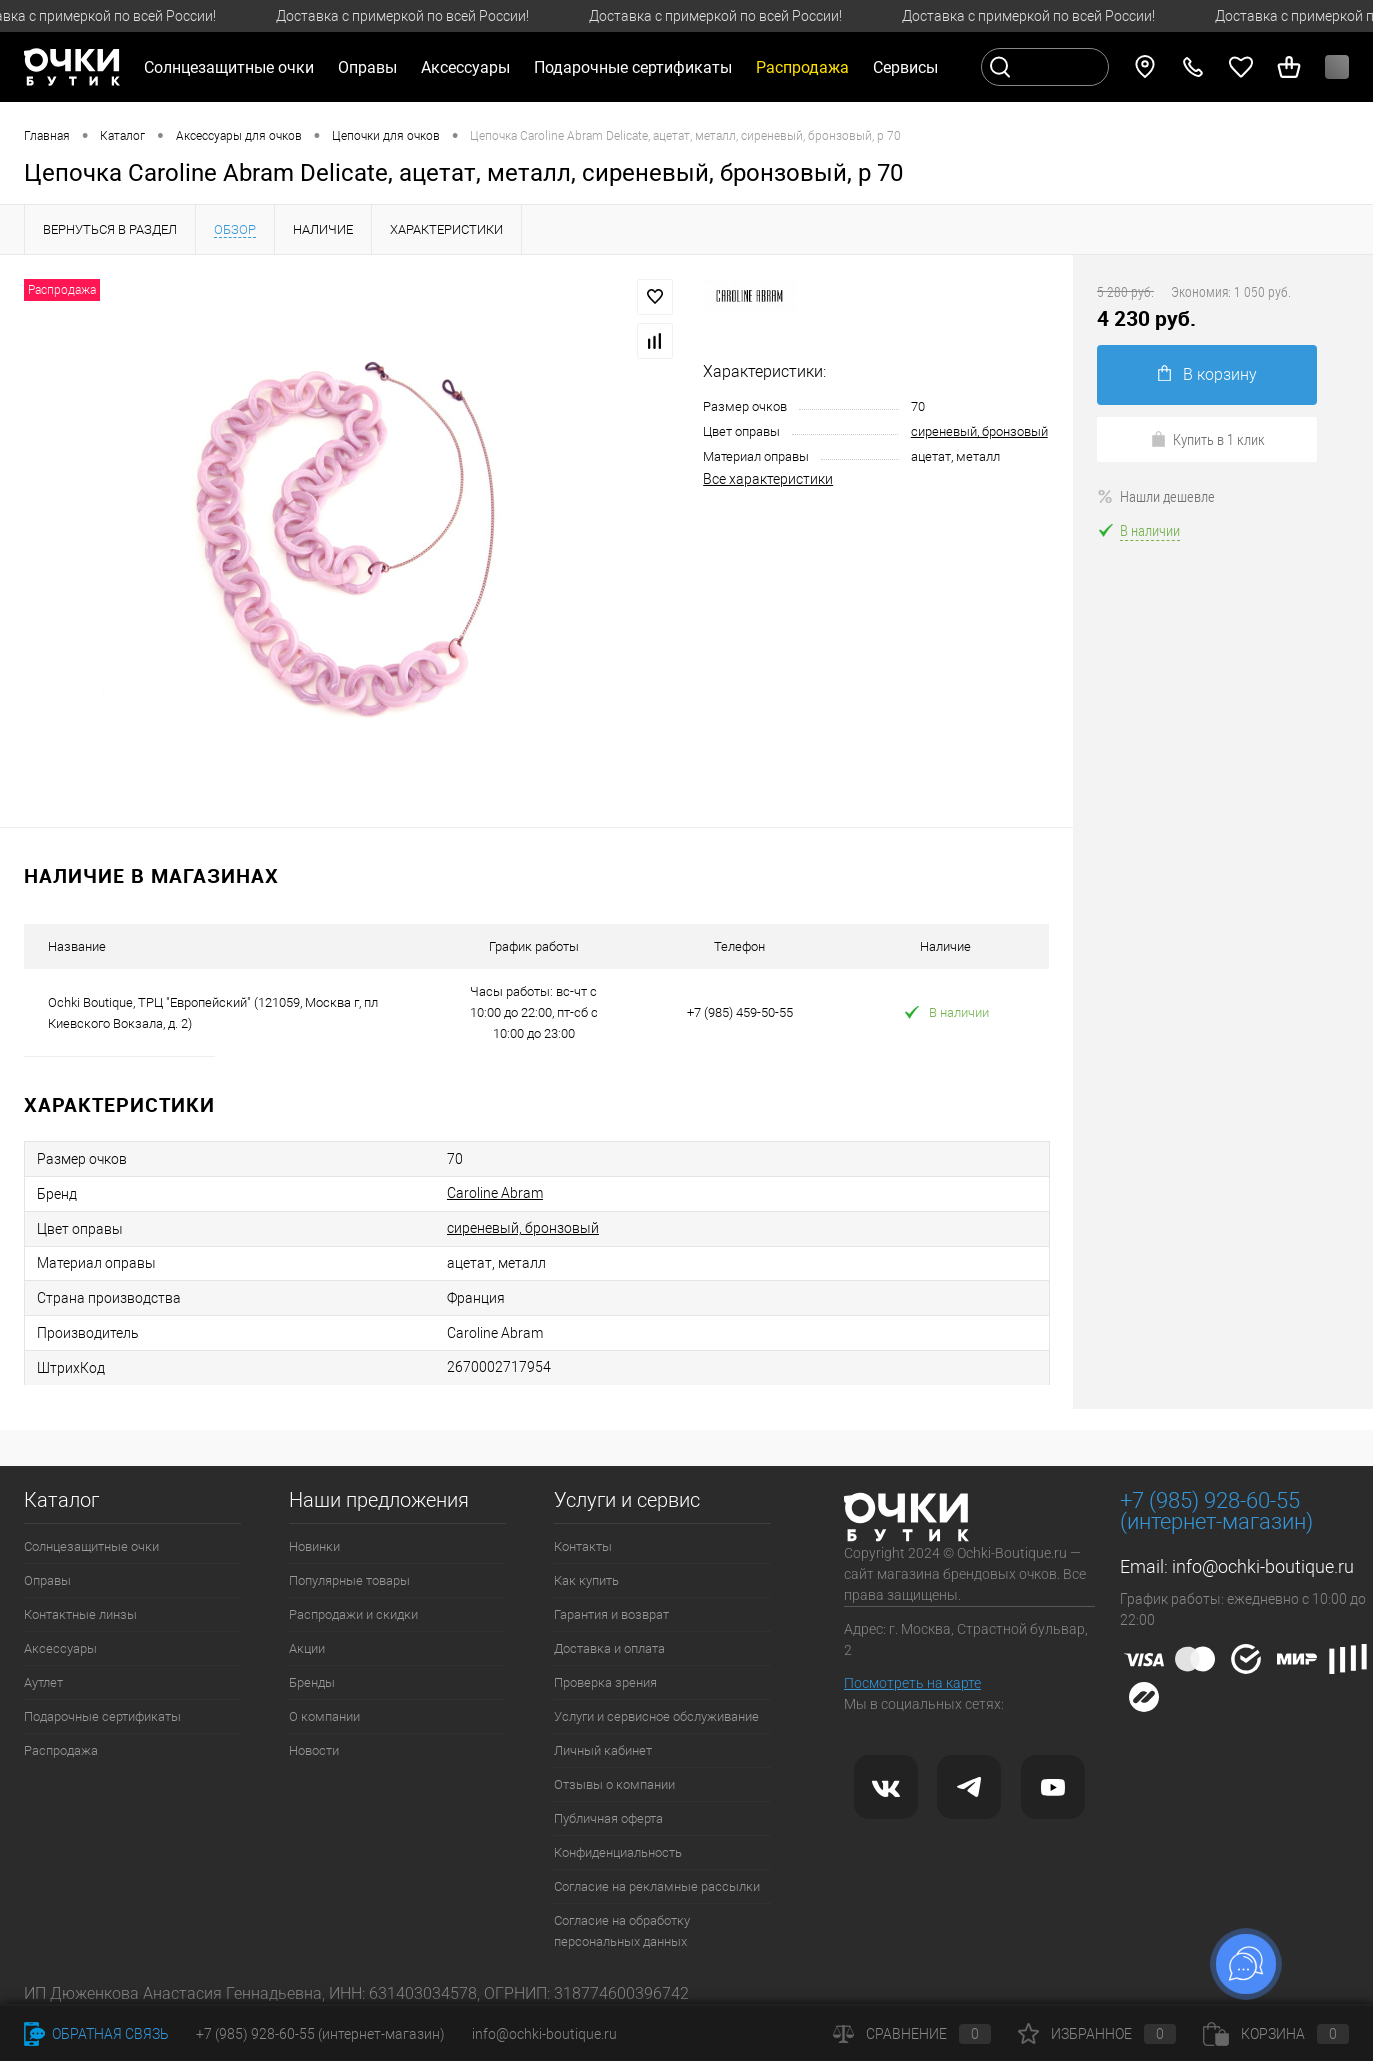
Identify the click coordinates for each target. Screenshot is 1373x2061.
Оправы (47, 1580)
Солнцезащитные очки (91, 1546)
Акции (307, 1648)
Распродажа (61, 1750)
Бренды (312, 1682)
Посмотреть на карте (912, 1683)
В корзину (1207, 374)
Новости (314, 1750)
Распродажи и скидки (353, 1614)
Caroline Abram (495, 1193)
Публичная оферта (608, 1818)
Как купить (586, 1580)
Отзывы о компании (614, 1784)
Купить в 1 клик (1207, 439)
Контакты (583, 1546)
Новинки (314, 1546)
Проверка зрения (605, 1682)
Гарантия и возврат (611, 1614)
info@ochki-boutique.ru (1263, 1566)
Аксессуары (60, 1648)
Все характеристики (768, 479)
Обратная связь (96, 2034)
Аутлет (43, 1682)
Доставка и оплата (609, 1648)
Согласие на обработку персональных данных (622, 1931)
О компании (324, 1716)
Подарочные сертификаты (633, 67)
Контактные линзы (80, 1614)
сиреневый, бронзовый (979, 431)
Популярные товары (349, 1580)
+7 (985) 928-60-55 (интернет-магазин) (320, 2034)
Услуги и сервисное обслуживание (656, 1716)
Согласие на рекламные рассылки (657, 1886)
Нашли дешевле (1156, 496)
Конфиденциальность (618, 1852)
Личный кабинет (603, 1750)
